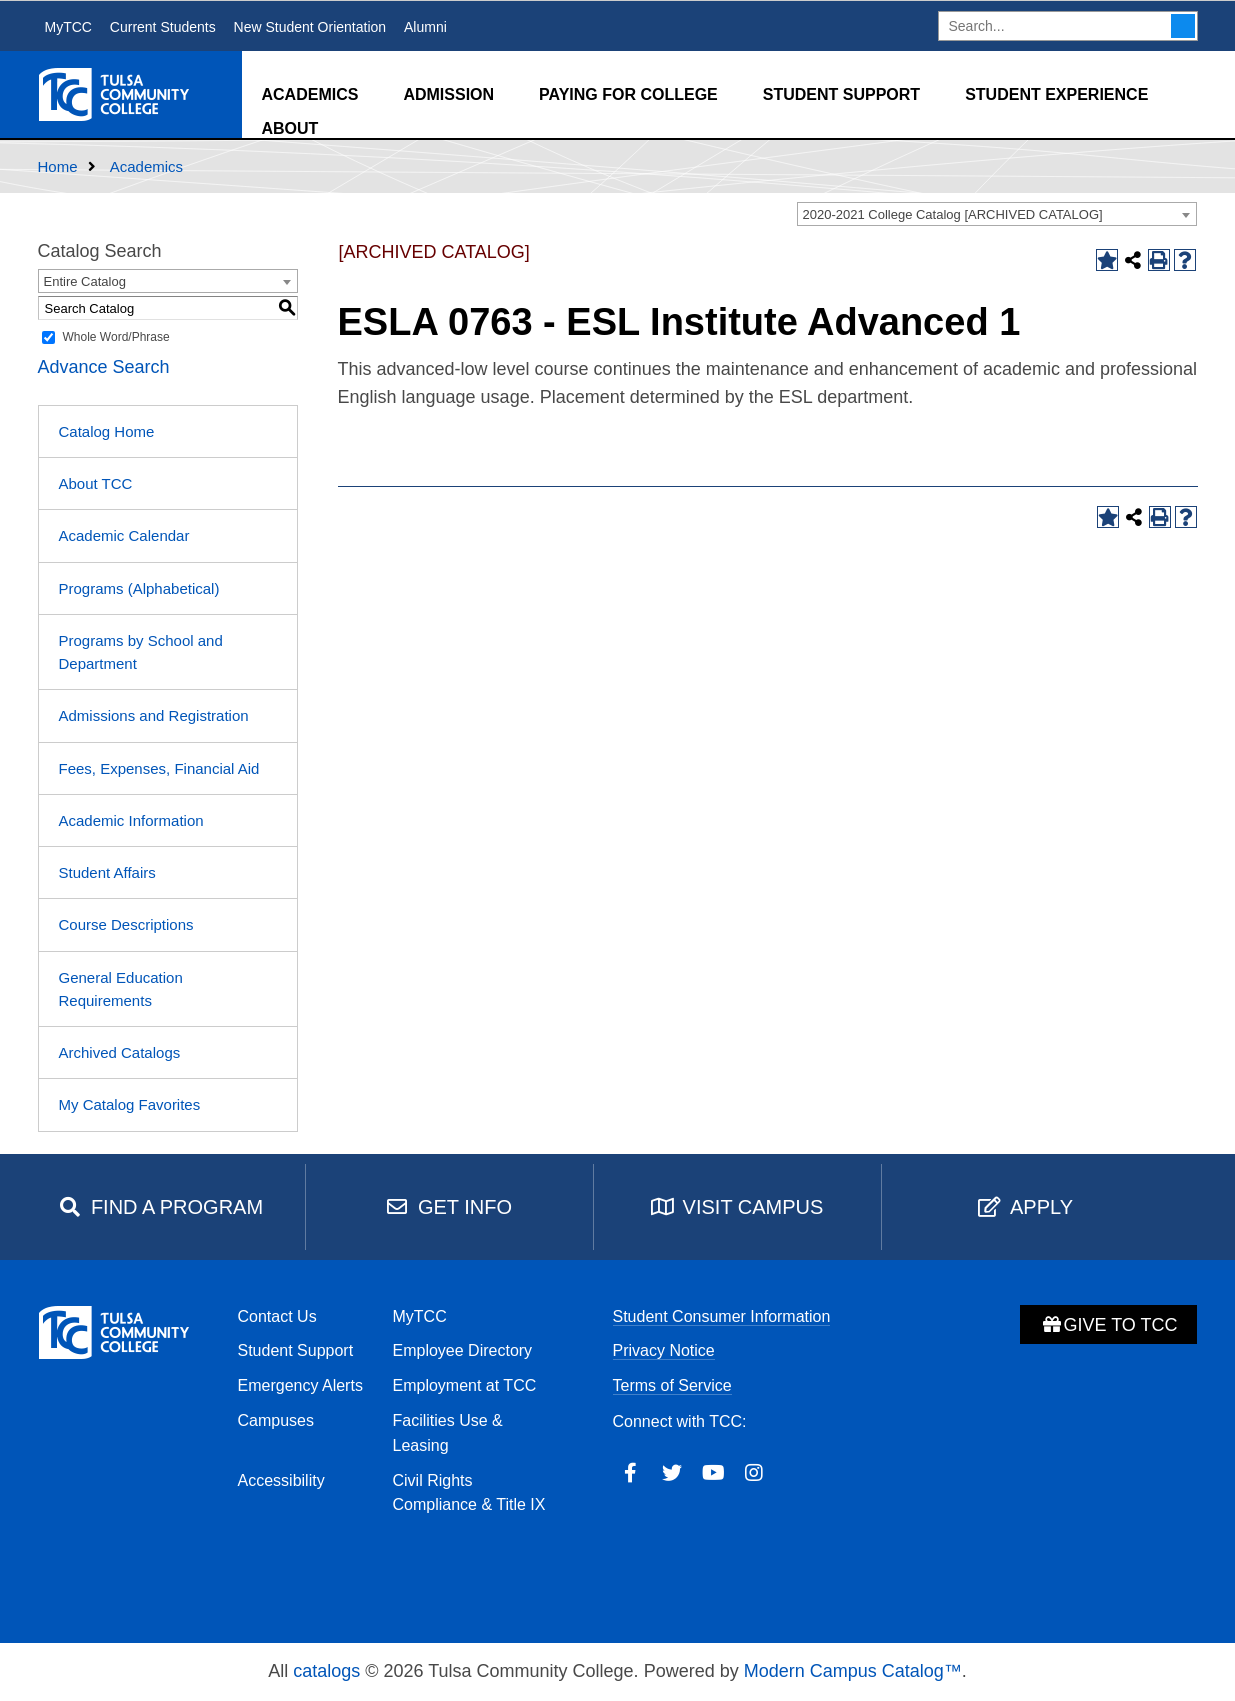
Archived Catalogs (120, 1052)
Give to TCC (1108, 1325)
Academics (310, 94)
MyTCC (68, 27)
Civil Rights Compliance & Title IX (469, 1493)
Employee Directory (463, 1350)
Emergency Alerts (300, 1385)
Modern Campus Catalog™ (853, 1671)
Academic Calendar (124, 535)
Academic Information (131, 820)
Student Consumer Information (722, 1316)
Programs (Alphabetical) (139, 588)
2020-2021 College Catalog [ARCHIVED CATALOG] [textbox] (953, 214)
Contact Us (277, 1316)
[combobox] (997, 214)
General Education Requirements (121, 989)
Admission (448, 94)
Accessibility (281, 1480)
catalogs (326, 1671)
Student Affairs (107, 872)
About (290, 128)
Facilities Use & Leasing (448, 1433)
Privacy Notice (664, 1350)
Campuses (276, 1420)
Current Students (163, 27)
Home (58, 166)
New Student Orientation (310, 27)
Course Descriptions (126, 924)
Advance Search (104, 367)
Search (1183, 26)
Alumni (425, 27)
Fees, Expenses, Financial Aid (159, 768)
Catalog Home (107, 431)
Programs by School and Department (141, 652)
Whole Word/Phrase (116, 337)
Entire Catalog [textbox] (85, 281)
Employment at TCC (465, 1385)
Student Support (841, 94)
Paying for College (628, 94)
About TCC (96, 483)
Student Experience (1056, 94)
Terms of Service (672, 1385)
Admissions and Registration (154, 715)
